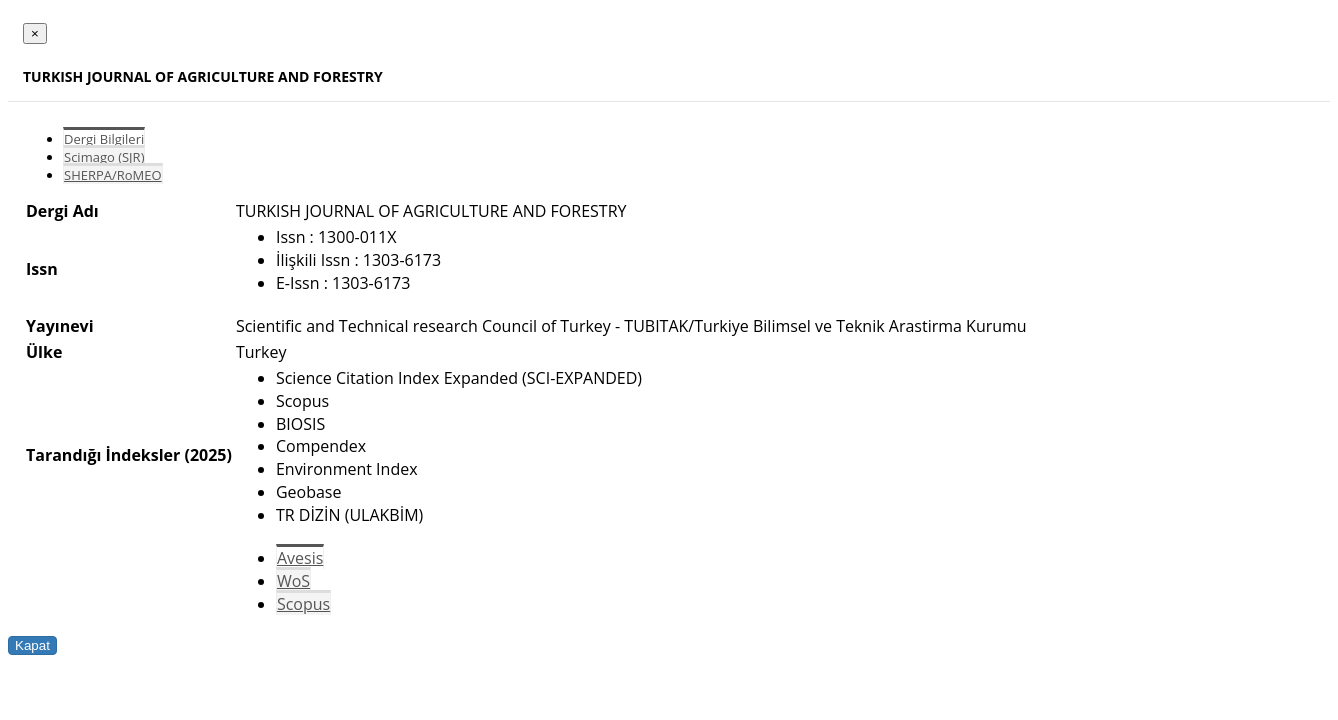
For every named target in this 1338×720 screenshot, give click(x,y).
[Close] (35, 33)
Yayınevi (60, 326)
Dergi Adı (62, 211)
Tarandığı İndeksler (103, 455)
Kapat (32, 645)
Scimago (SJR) (104, 157)
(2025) (207, 455)
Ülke (44, 352)
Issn (42, 269)
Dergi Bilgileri (104, 139)
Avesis (300, 558)
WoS (293, 581)
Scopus (303, 604)
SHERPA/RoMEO (113, 175)
